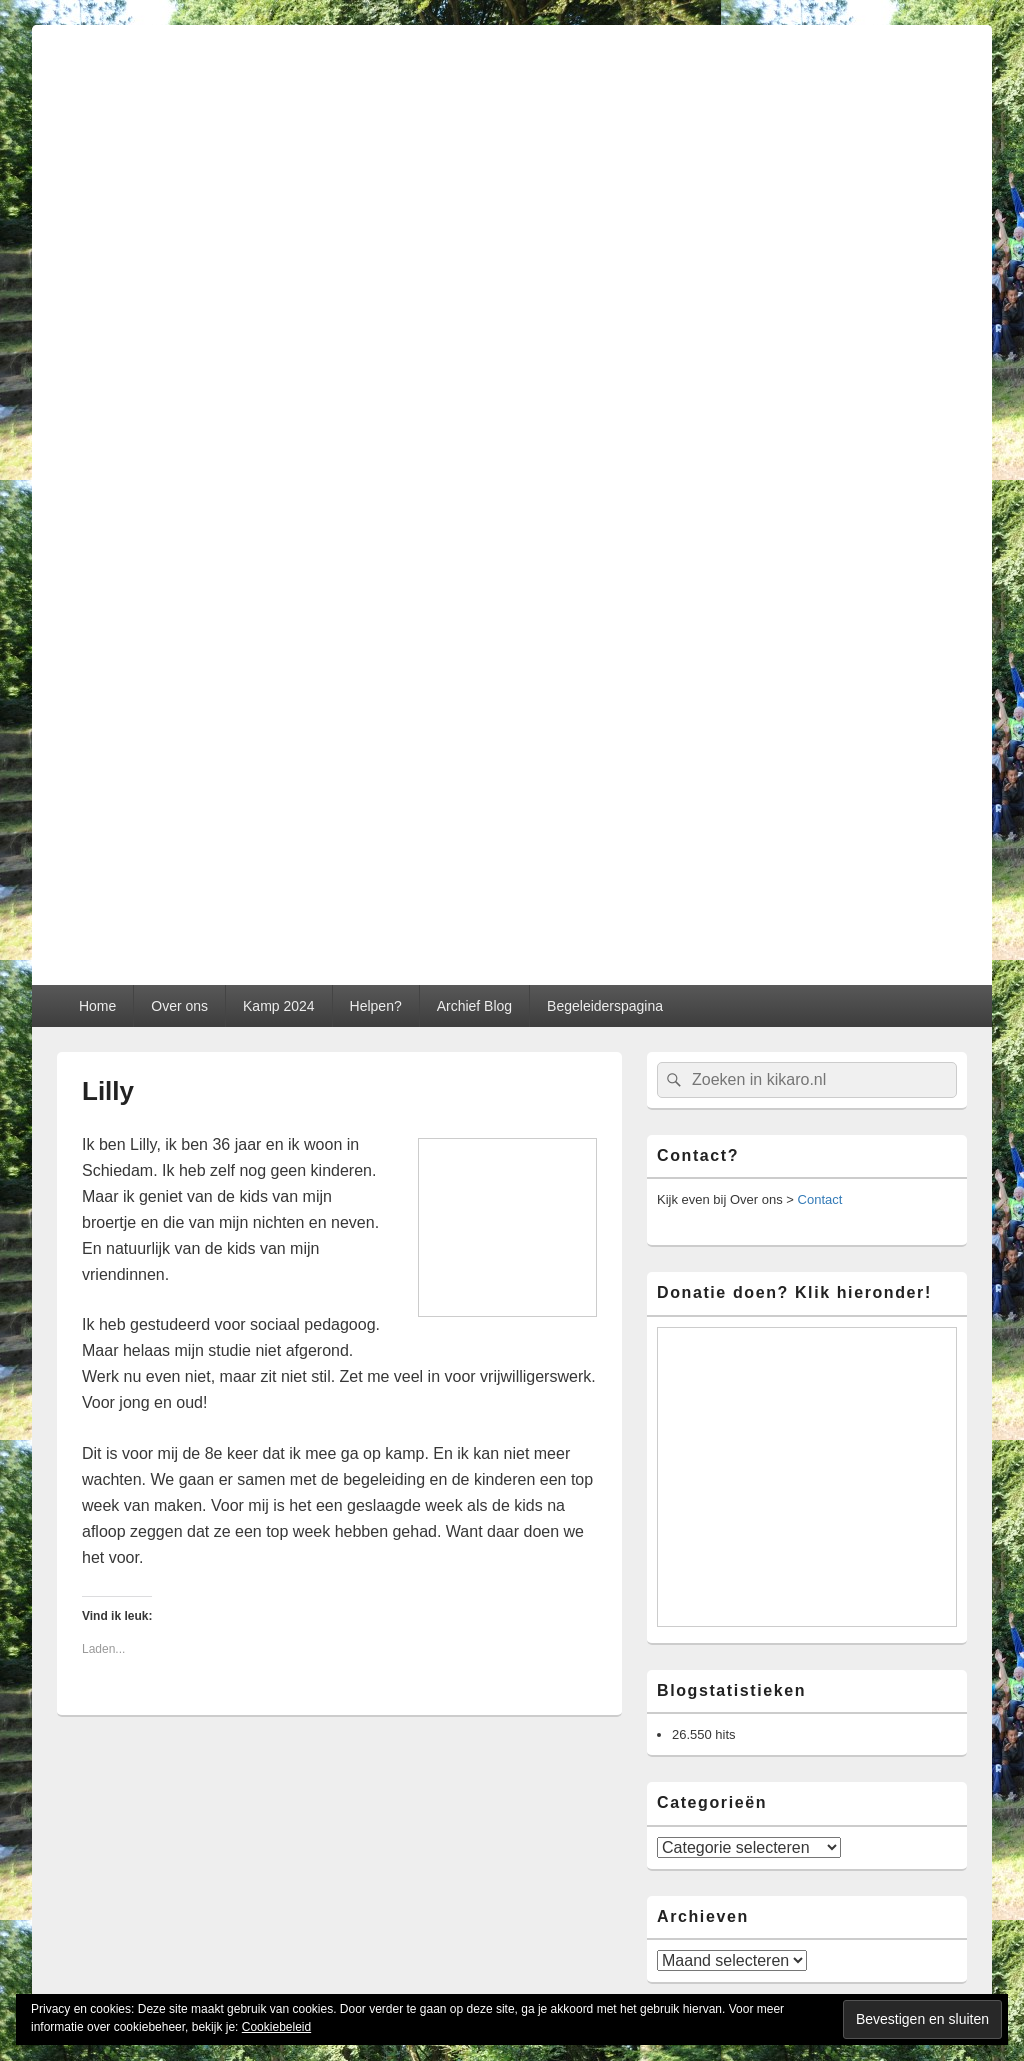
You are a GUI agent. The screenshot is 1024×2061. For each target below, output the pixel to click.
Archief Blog (474, 1006)
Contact (820, 1199)
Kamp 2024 (279, 1006)
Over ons (179, 1006)
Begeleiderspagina (605, 1006)
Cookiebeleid (276, 2027)
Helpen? (376, 1006)
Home (97, 1006)
